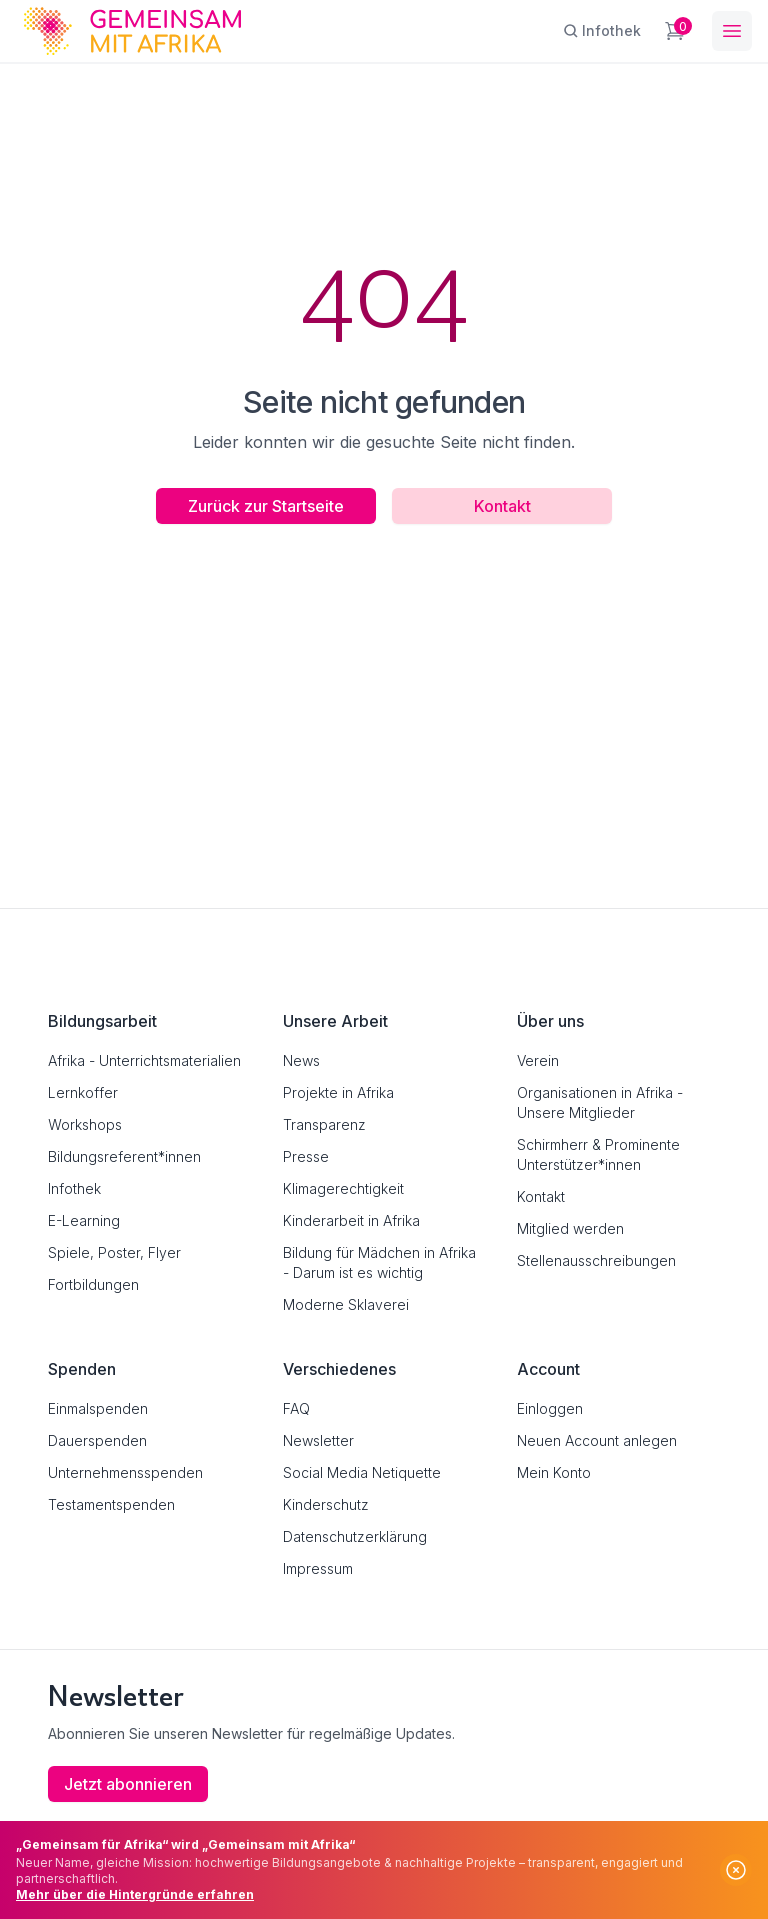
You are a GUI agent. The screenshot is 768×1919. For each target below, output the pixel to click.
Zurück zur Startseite (266, 506)
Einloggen (550, 1408)
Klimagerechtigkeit (343, 1188)
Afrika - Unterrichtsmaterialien (144, 1060)
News (301, 1060)
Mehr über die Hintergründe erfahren (135, 1894)
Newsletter (318, 1440)
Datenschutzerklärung (355, 1536)
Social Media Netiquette (362, 1472)
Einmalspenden (98, 1408)
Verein (538, 1060)
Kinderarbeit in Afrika (351, 1220)
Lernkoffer (83, 1092)
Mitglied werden (570, 1228)
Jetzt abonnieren (128, 1784)
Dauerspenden (97, 1440)
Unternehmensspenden (125, 1472)
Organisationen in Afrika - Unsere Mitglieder (600, 1102)
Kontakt (502, 506)
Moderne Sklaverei (346, 1304)
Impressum (318, 1568)
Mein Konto (554, 1472)
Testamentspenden (111, 1504)
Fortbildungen (93, 1284)
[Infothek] (602, 31)
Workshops (85, 1124)
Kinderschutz (326, 1504)
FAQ (296, 1408)
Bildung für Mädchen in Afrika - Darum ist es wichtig (379, 1262)
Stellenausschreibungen (596, 1260)
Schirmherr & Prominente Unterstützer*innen (598, 1154)
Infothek (74, 1188)
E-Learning (84, 1220)
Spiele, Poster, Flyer (114, 1252)
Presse (306, 1156)
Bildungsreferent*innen (124, 1156)
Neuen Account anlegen (597, 1440)
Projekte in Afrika (338, 1092)
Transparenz (324, 1124)
